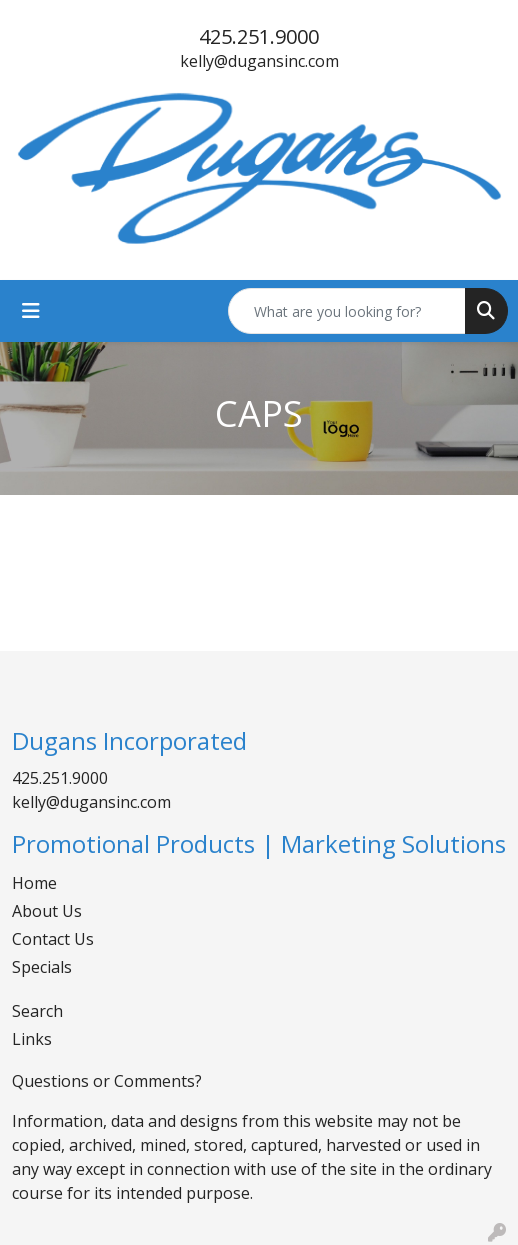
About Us (47, 911)
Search (37, 1011)
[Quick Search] (347, 311)
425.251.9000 (259, 36)
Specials (42, 967)
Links (32, 1039)
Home (34, 883)
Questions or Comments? (107, 1081)
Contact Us (53, 939)
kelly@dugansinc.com (259, 61)
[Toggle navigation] (31, 311)
